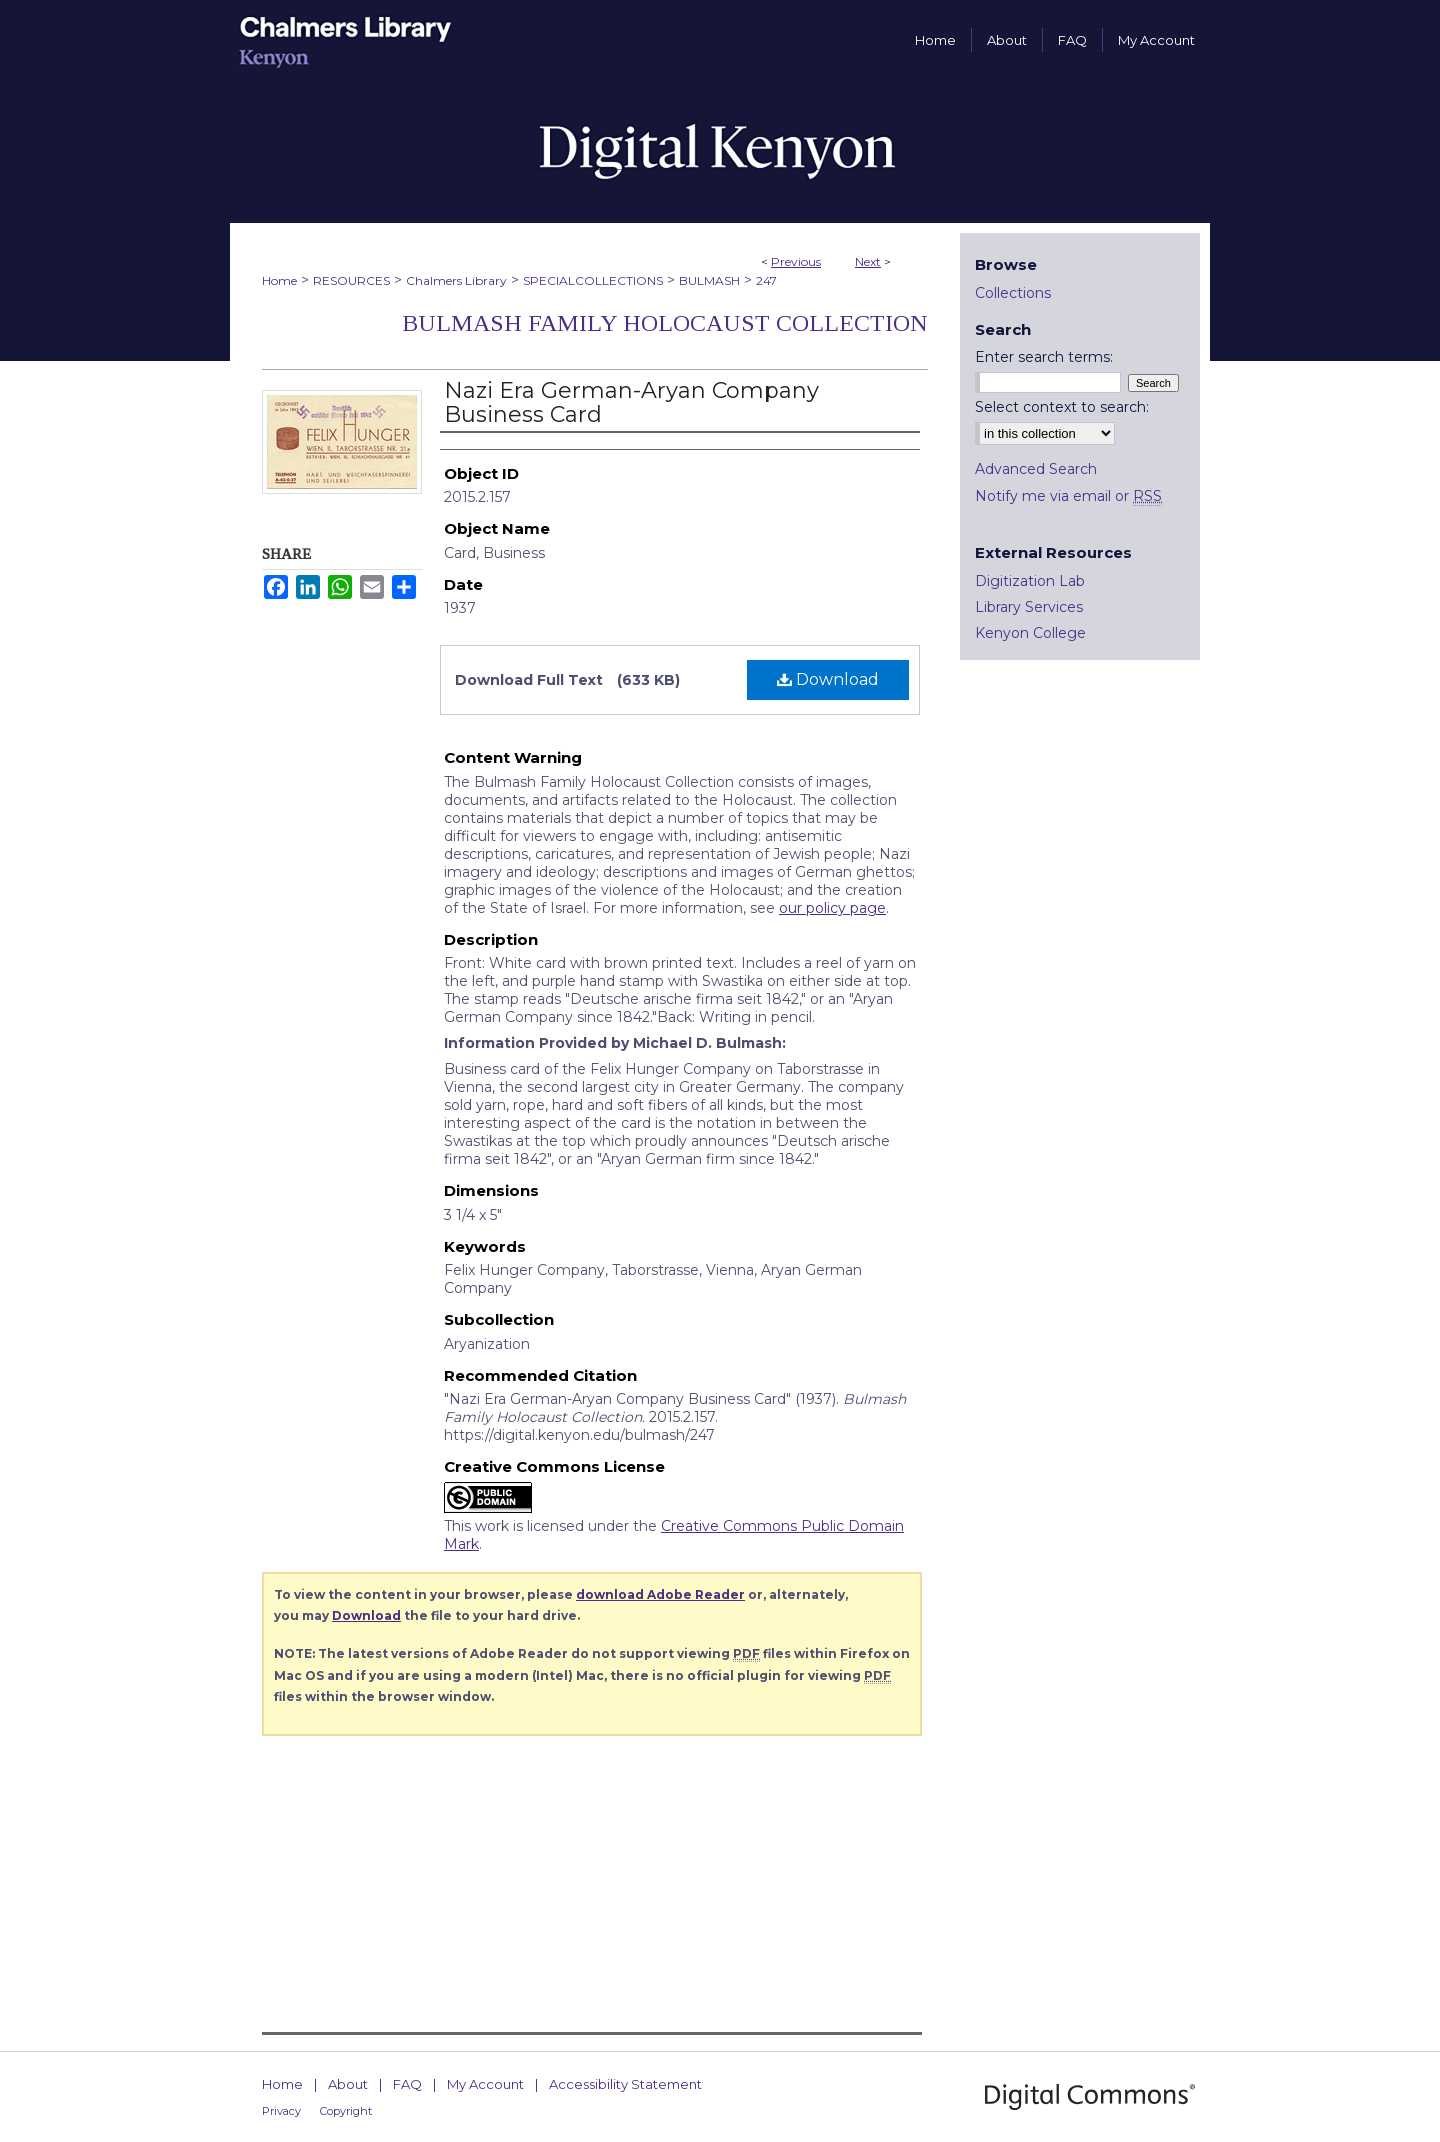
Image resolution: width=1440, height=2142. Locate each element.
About (348, 2084)
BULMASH (709, 280)
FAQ (407, 2084)
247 (766, 280)
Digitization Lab (1030, 581)
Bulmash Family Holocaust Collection (665, 323)
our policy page (832, 908)
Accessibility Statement (625, 2084)
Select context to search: (1062, 407)
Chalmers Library (456, 280)
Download (828, 679)
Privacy (281, 2111)
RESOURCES (351, 280)
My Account (485, 2084)
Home (279, 280)
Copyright (346, 2111)
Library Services (1029, 607)
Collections (1013, 293)
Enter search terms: (1044, 357)
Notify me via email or (1068, 496)
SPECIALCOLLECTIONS (593, 280)
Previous (796, 261)
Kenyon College (1030, 633)
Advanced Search (1036, 469)
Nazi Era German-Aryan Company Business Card (631, 402)
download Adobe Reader (660, 1594)
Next (868, 261)
